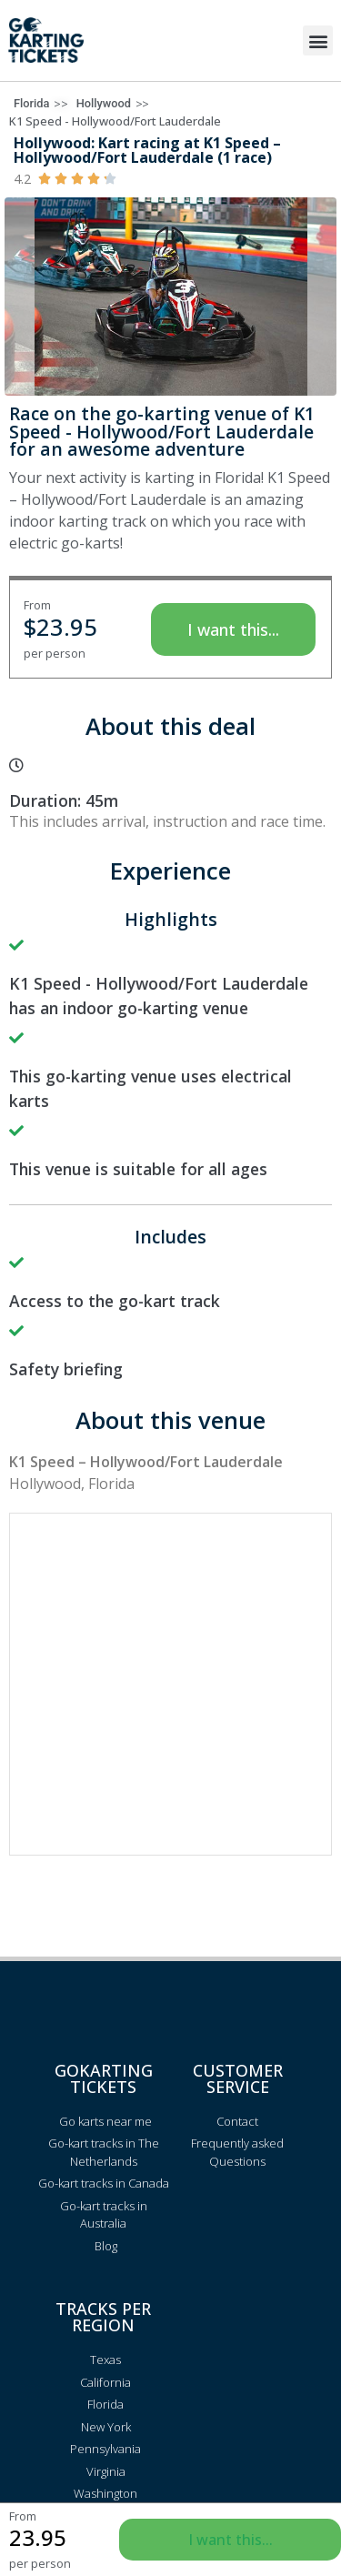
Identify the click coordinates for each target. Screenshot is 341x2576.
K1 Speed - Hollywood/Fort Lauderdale (115, 121)
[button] (318, 40)
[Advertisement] (170, 1684)
